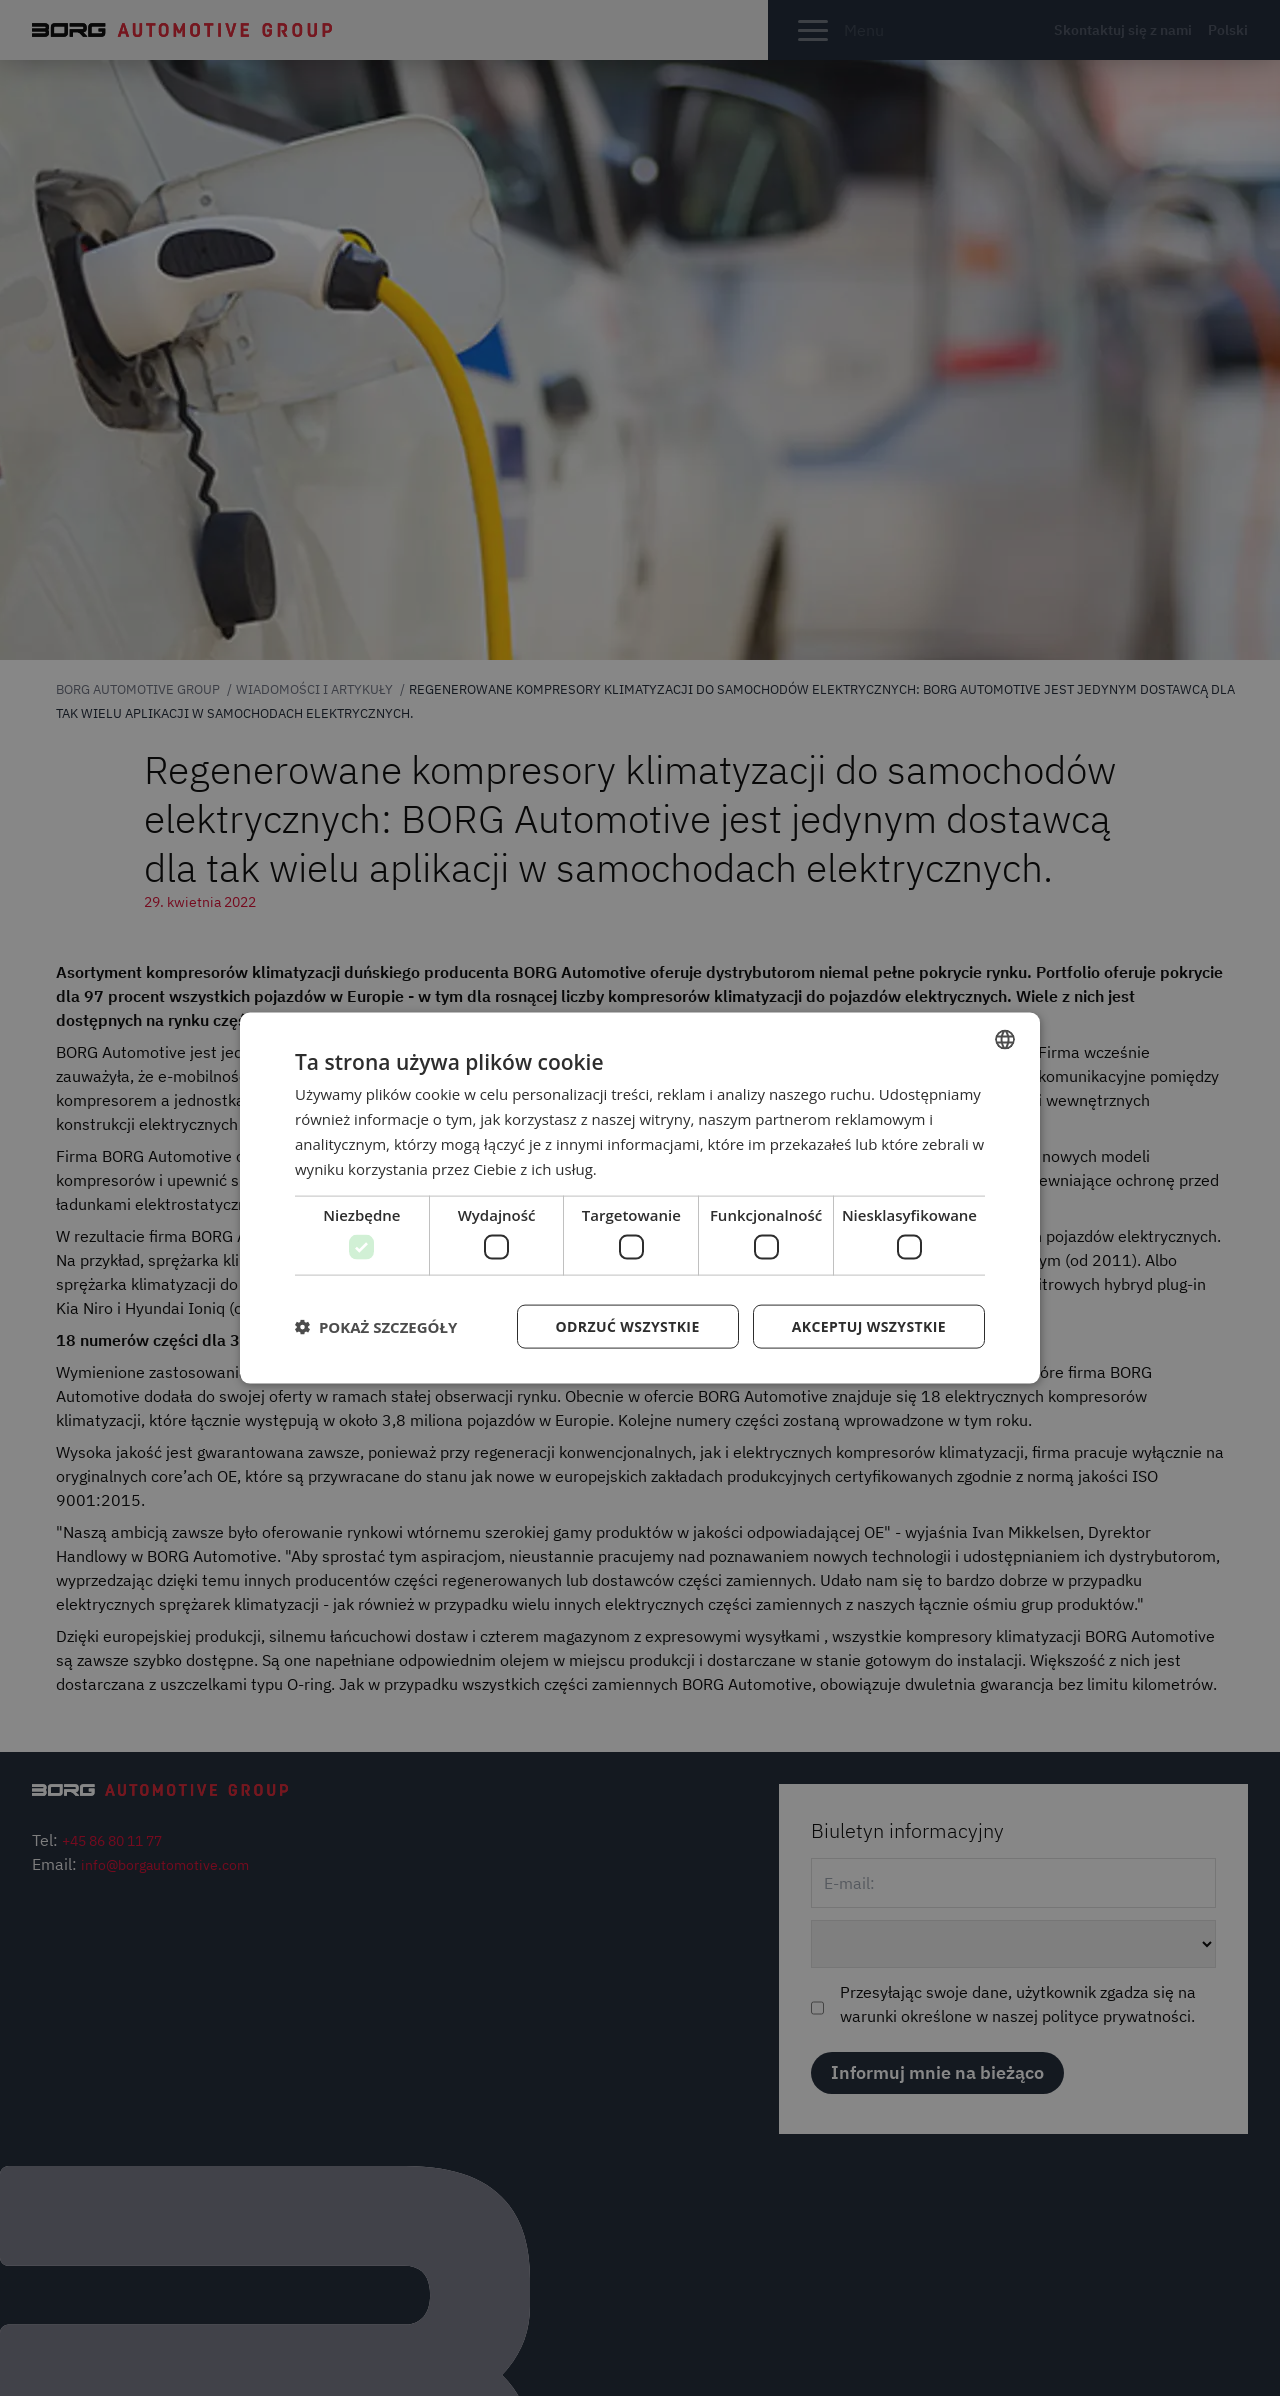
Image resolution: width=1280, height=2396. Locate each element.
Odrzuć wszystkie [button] (628, 1325)
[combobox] (1005, 1040)
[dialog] (640, 1198)
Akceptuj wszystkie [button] (869, 1325)
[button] (376, 1326)
